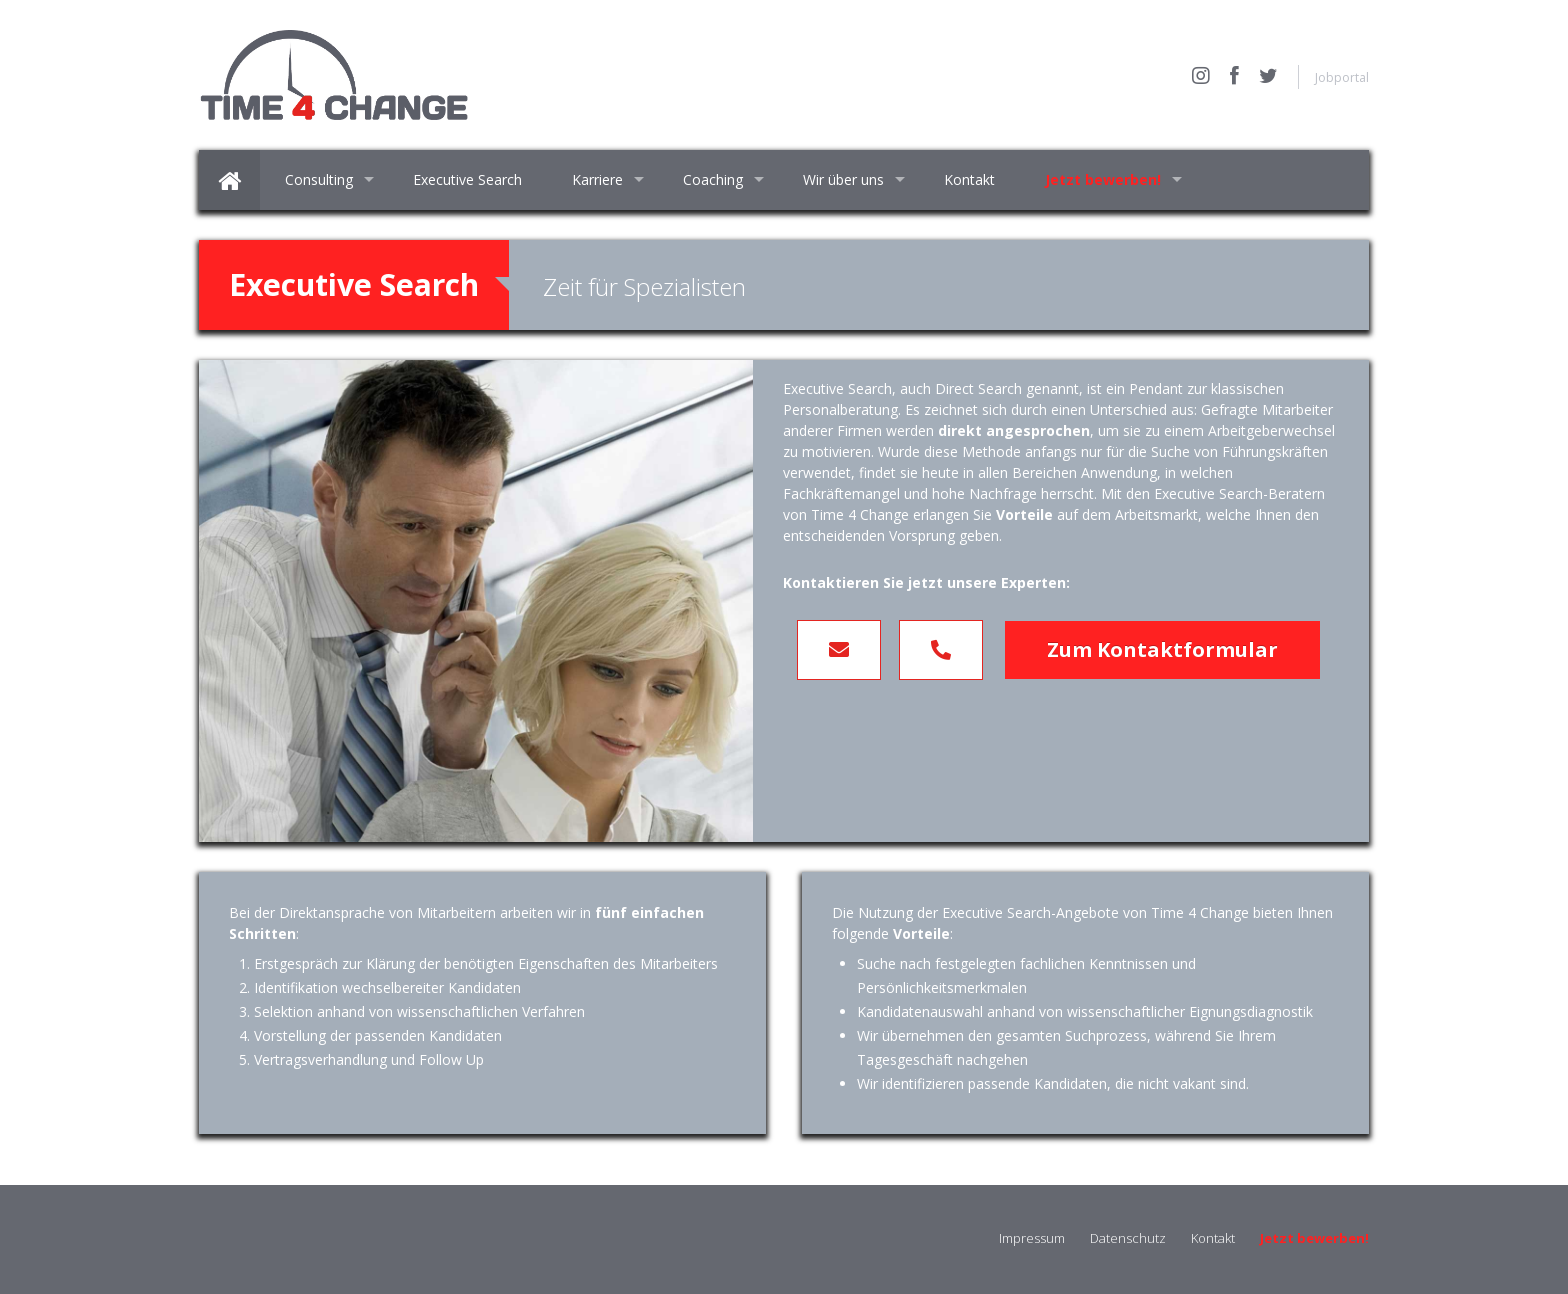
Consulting (319, 179)
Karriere (597, 179)
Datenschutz (1128, 1238)
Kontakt (969, 179)
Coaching (713, 179)
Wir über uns (843, 179)
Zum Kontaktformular (1162, 649)
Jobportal (1342, 77)
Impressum (1032, 1238)
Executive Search (467, 179)
